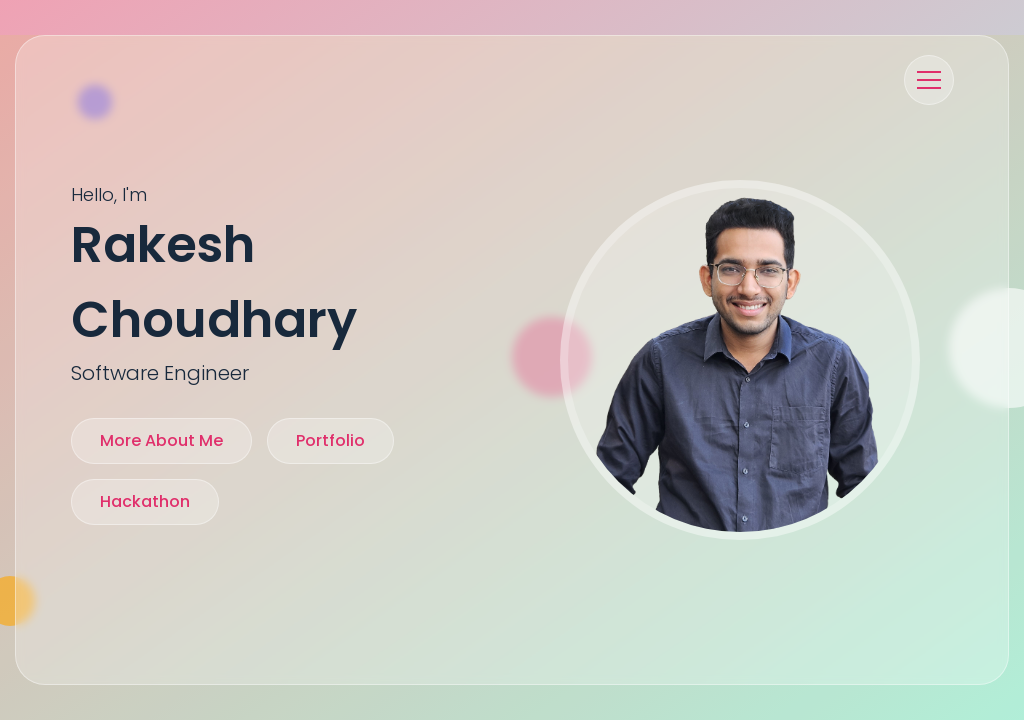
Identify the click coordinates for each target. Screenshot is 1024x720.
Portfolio (330, 440)
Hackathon (145, 501)
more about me (161, 440)
